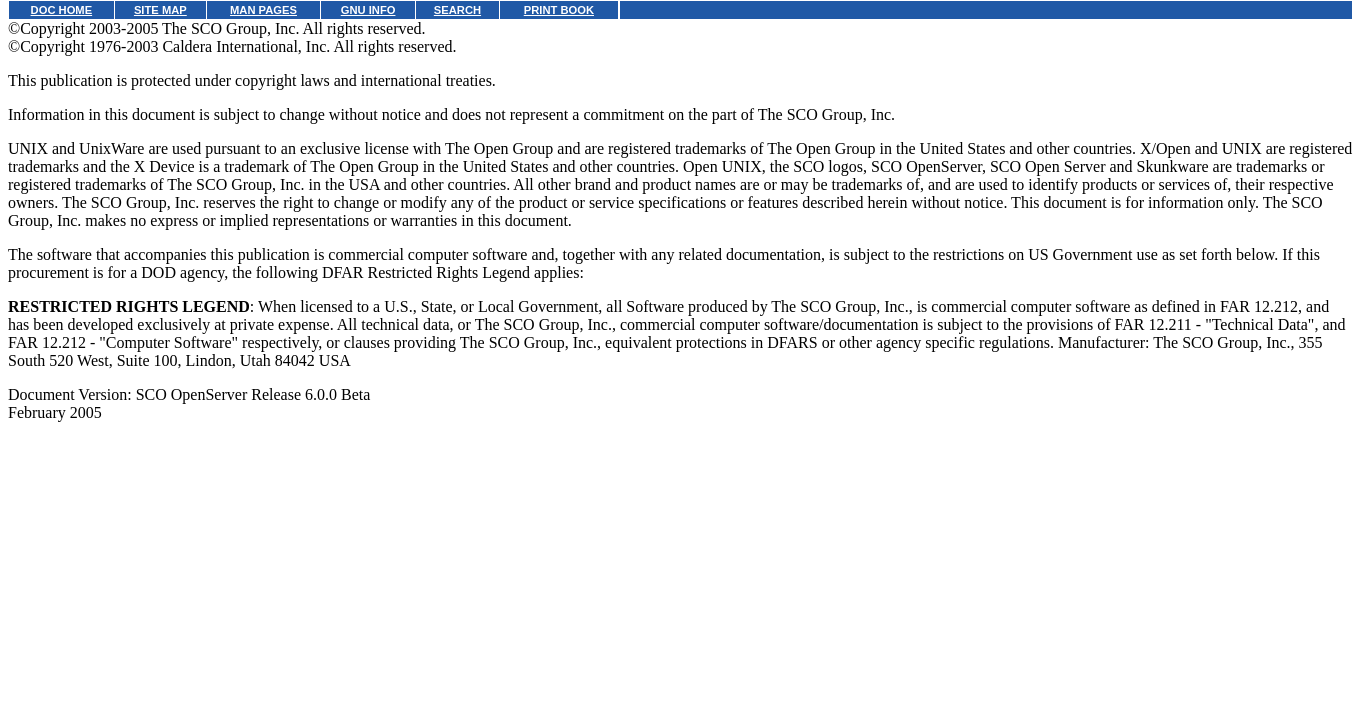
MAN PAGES (263, 10)
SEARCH (457, 10)
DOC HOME (62, 10)
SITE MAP (160, 10)
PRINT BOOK (559, 10)
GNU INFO (368, 10)
